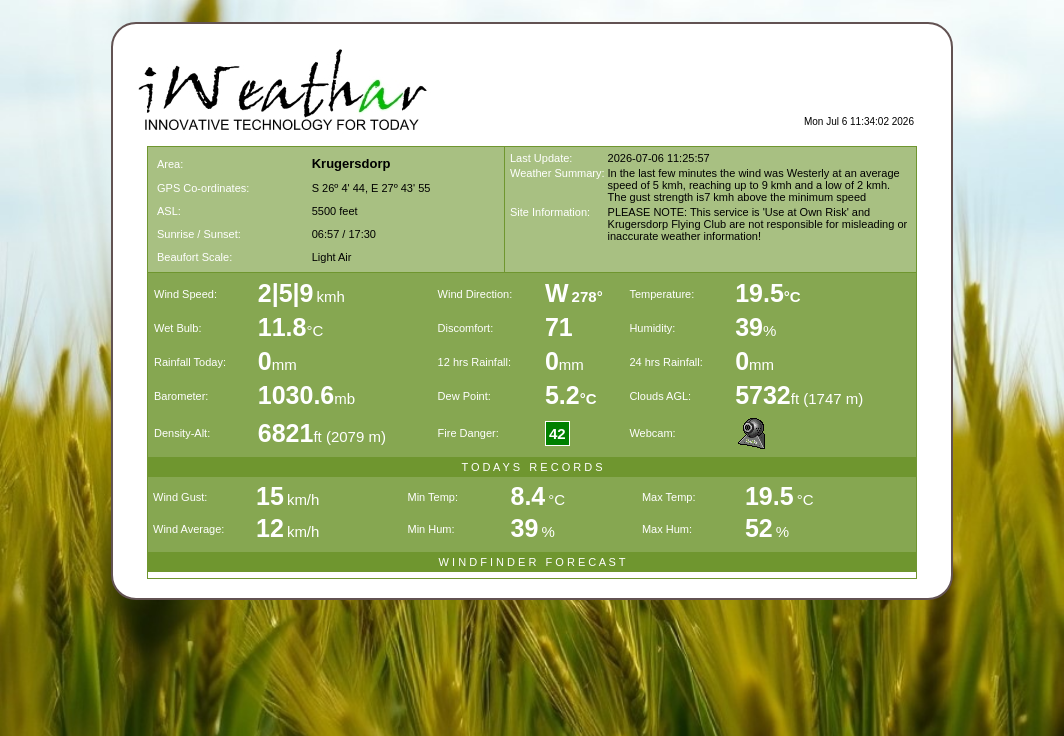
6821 (286, 433)
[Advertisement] (680, 86)
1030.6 (296, 395)
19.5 (768, 293)
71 (559, 327)
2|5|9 (286, 293)
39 (749, 327)
